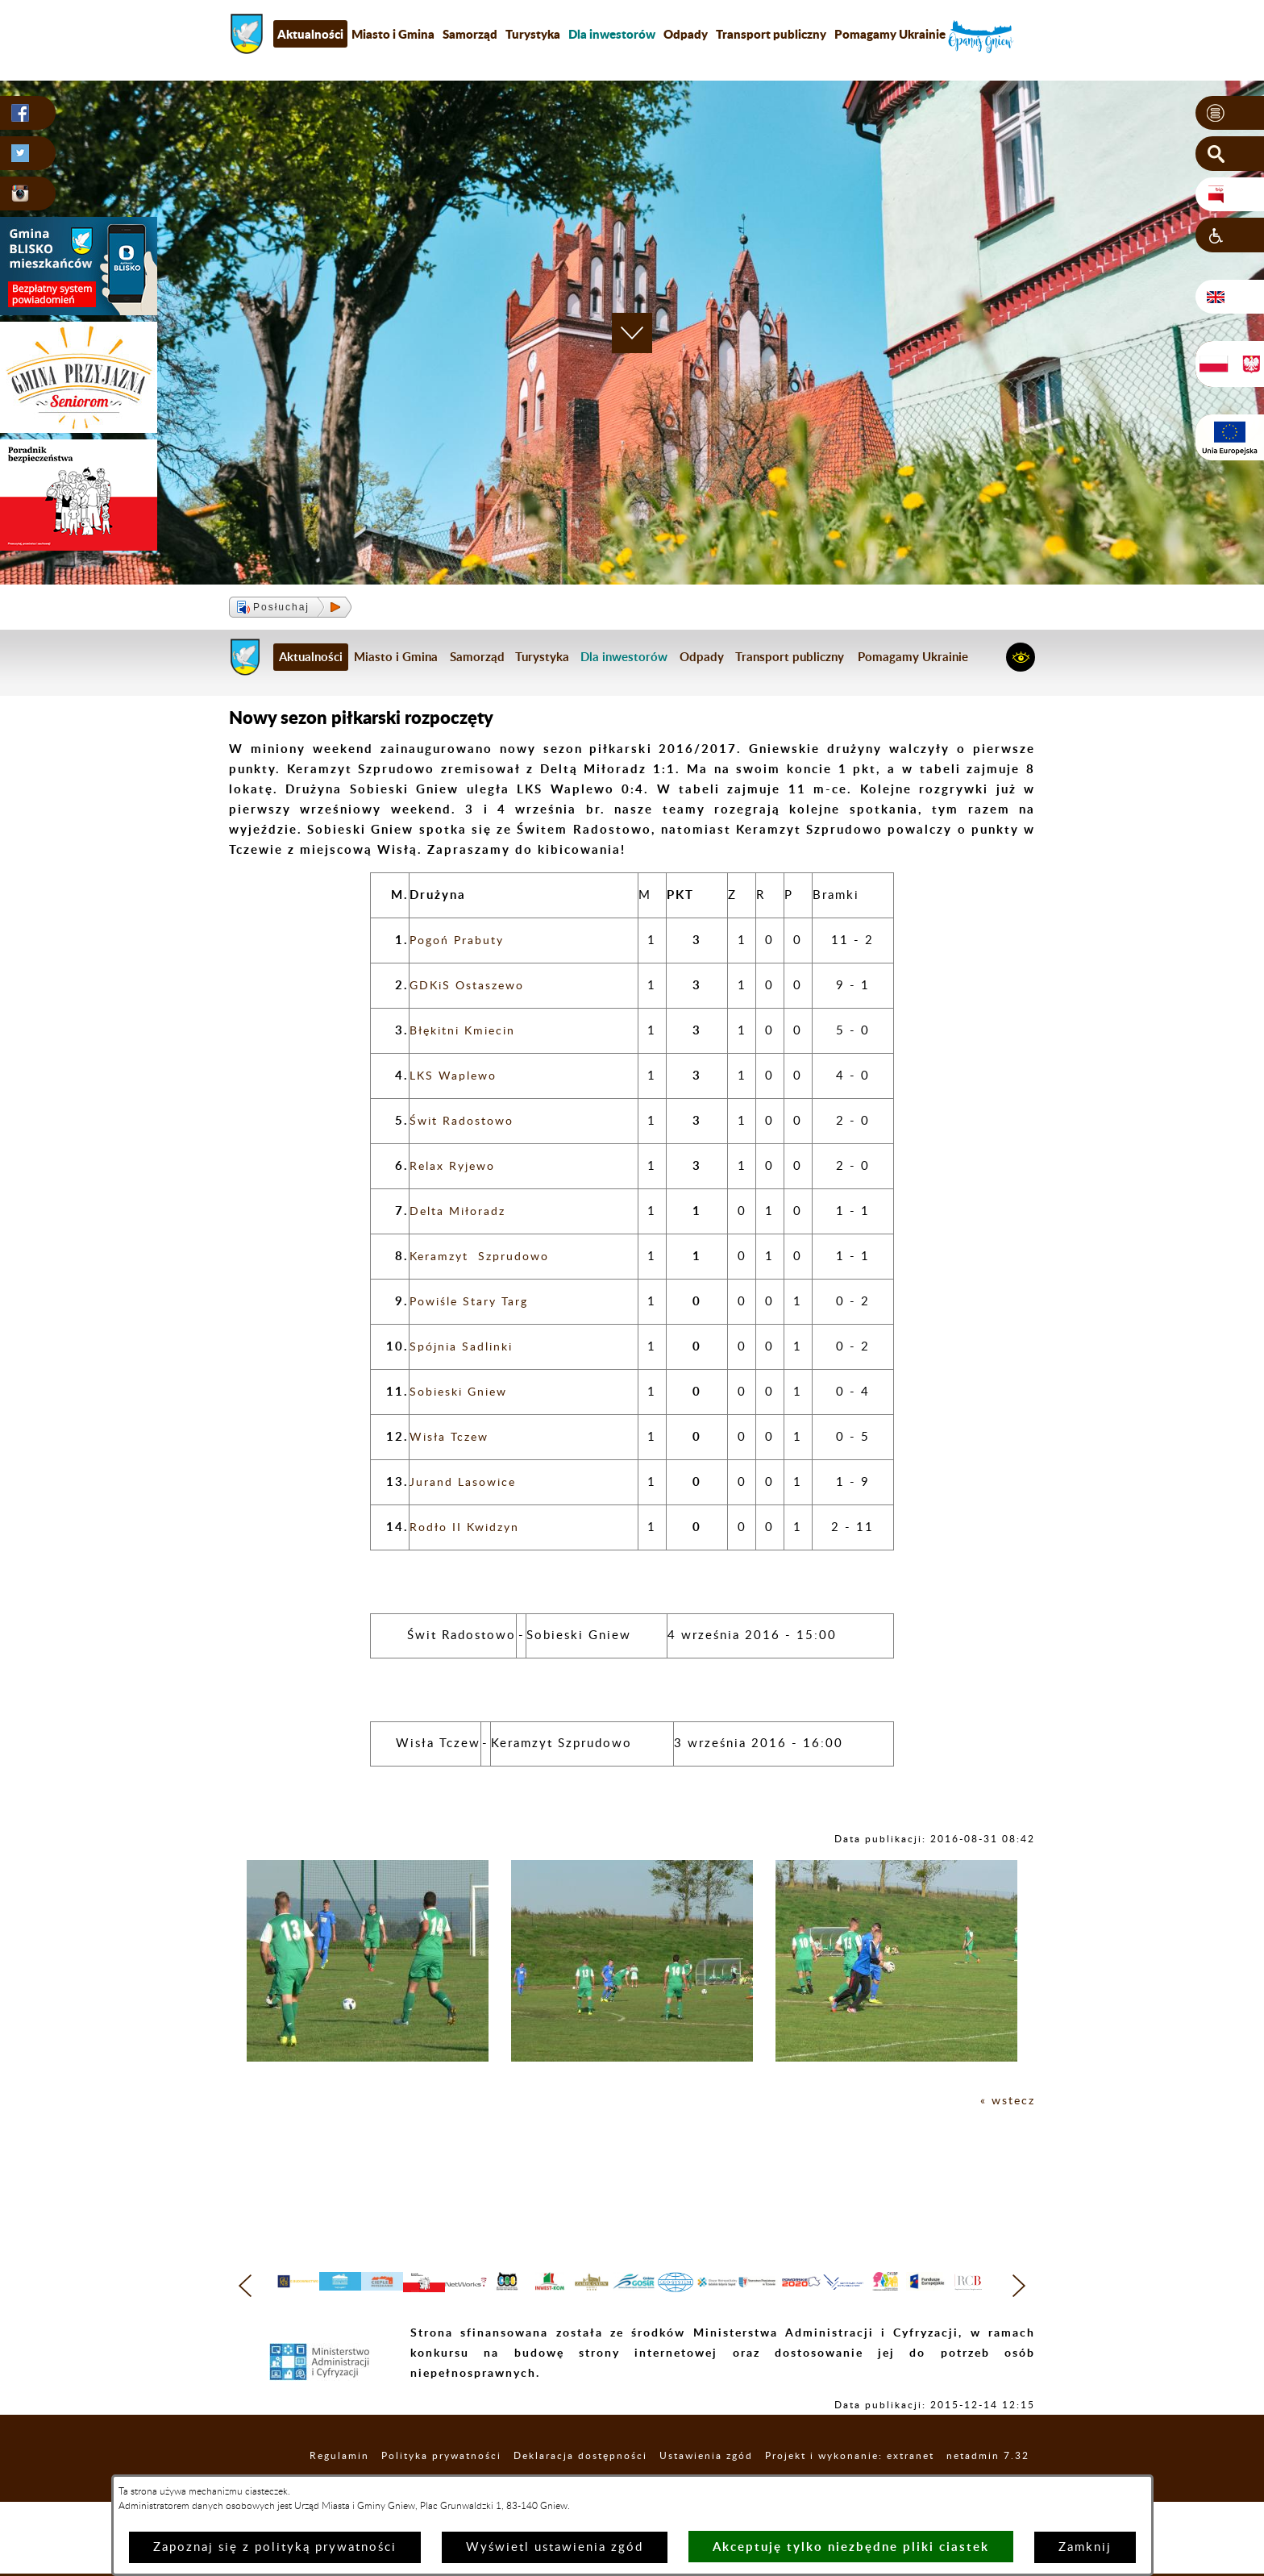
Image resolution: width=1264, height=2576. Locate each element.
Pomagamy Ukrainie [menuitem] (890, 34)
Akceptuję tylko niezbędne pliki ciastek (851, 2546)
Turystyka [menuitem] (532, 34)
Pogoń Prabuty (459, 940)
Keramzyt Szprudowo (482, 1257)
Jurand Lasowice (465, 1482)
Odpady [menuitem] (685, 34)
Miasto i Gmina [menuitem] (392, 34)
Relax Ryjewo (455, 1166)
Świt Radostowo (464, 1121)
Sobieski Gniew (462, 1392)
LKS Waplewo (456, 1076)
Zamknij (1085, 2547)
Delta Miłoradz (460, 1211)
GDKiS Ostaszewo (470, 986)
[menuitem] (611, 34)
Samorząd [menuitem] (470, 34)
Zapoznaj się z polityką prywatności (275, 2547)
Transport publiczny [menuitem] (771, 34)
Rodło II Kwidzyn (468, 1527)
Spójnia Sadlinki (464, 1347)
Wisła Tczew (452, 1437)
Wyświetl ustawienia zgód (554, 2547)
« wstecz (1006, 2101)
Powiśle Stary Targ (472, 1302)
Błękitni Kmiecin (466, 1031)
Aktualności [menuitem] (310, 34)
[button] (1229, 114)
